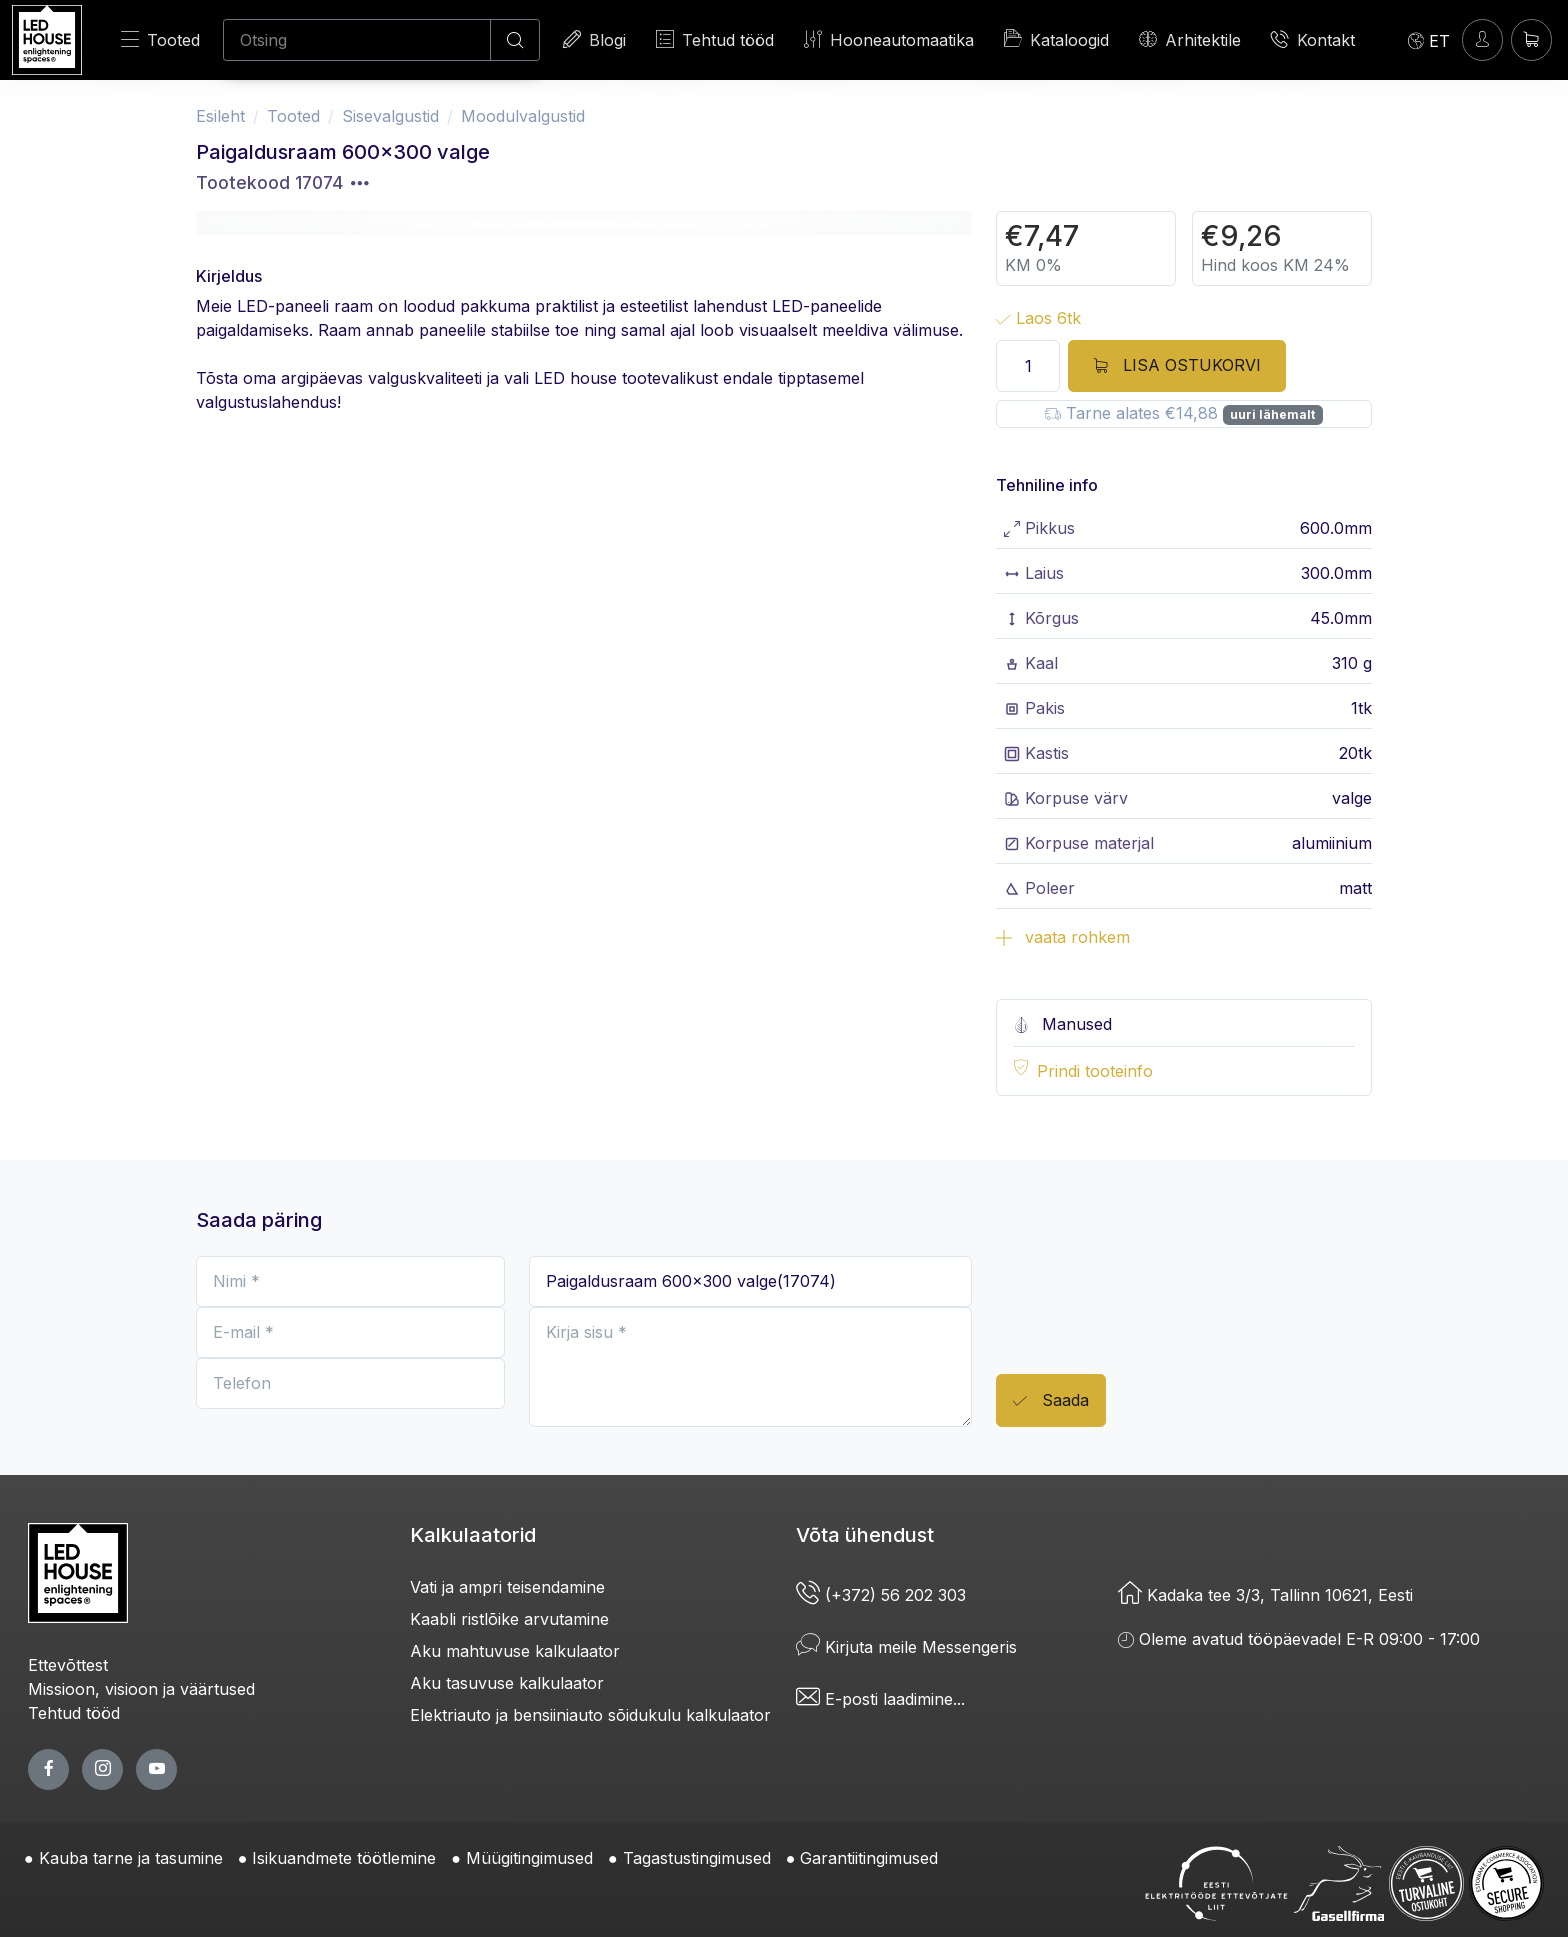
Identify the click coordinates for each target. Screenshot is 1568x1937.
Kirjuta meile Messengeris (906, 1647)
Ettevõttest (68, 1665)
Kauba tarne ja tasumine (131, 1858)
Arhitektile (1190, 39)
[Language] (1429, 40)
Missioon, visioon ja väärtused (141, 1689)
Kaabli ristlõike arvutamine (509, 1619)
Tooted (160, 39)
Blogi (594, 39)
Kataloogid (1056, 39)
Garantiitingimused (869, 1858)
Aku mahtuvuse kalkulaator (515, 1651)
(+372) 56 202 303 (881, 1595)
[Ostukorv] (1531, 39)
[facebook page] (48, 1769)
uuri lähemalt (1272, 414)
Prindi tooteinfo (1095, 1071)
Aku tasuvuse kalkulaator (507, 1683)
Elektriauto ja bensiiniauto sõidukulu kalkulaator (590, 1715)
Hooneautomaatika (889, 39)
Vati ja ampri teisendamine (507, 1587)
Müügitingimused (529, 1858)
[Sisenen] (1482, 39)
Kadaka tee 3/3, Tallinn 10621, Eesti (1265, 1595)
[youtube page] (156, 1769)
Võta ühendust (865, 1535)
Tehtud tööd (715, 39)
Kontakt (1313, 39)
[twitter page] (102, 1769)
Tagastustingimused (697, 1858)
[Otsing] (357, 40)
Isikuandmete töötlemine (344, 1858)
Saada (1051, 1401)
